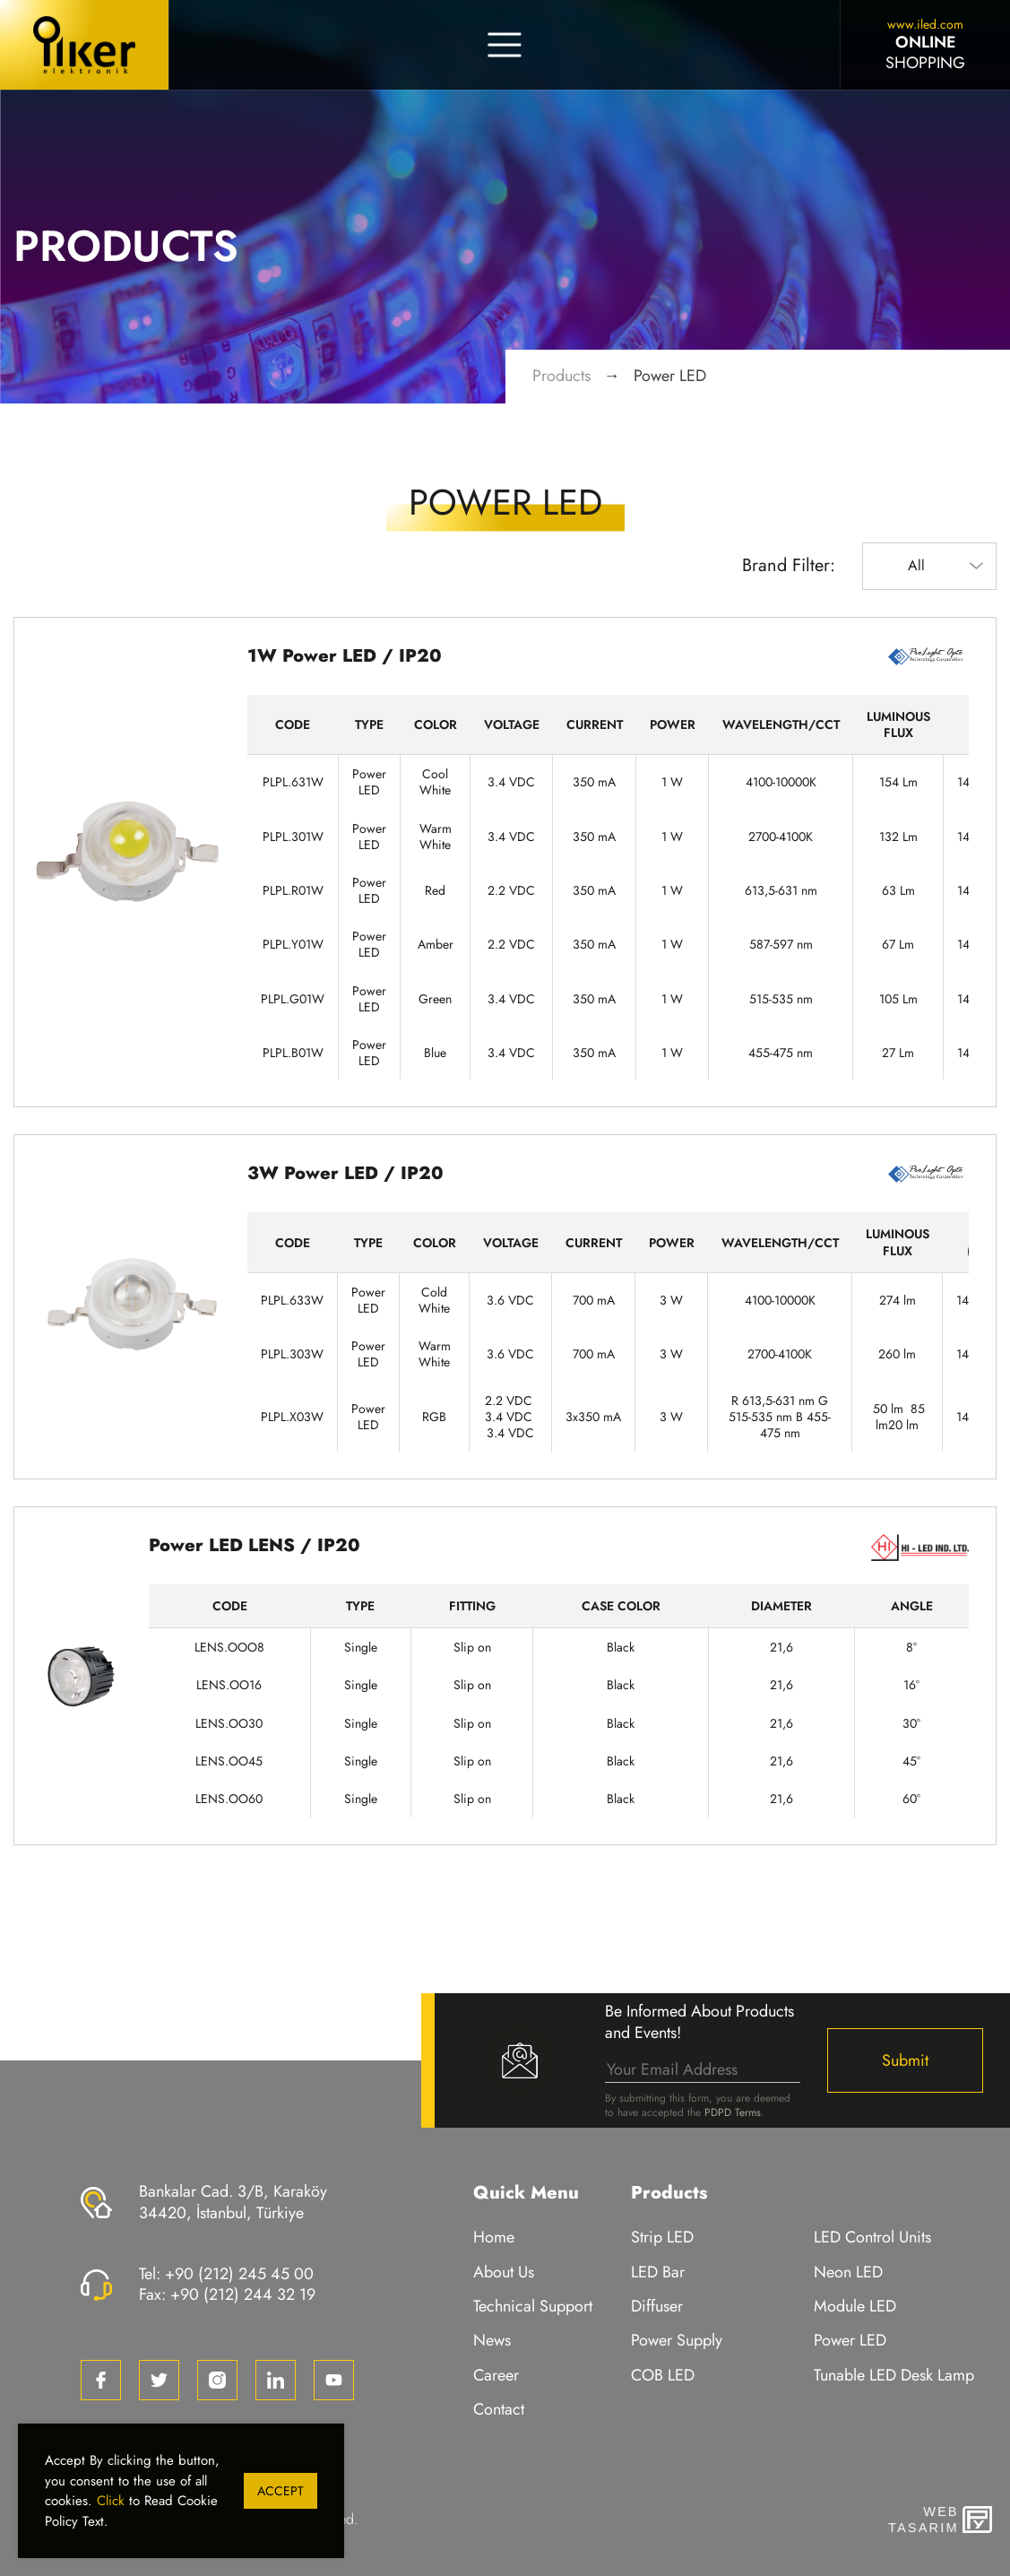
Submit (905, 2060)
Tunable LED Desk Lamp (894, 2375)
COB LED (663, 2375)
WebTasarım (921, 2519)
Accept (280, 2491)
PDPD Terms (732, 2112)
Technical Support (532, 2306)
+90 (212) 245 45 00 (239, 2273)
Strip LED (662, 2237)
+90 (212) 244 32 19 (242, 2294)
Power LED (670, 375)
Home (493, 2237)
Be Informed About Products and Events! (699, 2022)
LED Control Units (872, 2237)
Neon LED (848, 2272)
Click (111, 2501)
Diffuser (657, 2306)
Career (496, 2375)
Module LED (855, 2306)
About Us (503, 2272)
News (492, 2340)
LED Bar (658, 2272)
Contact (498, 2409)
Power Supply (676, 2340)
